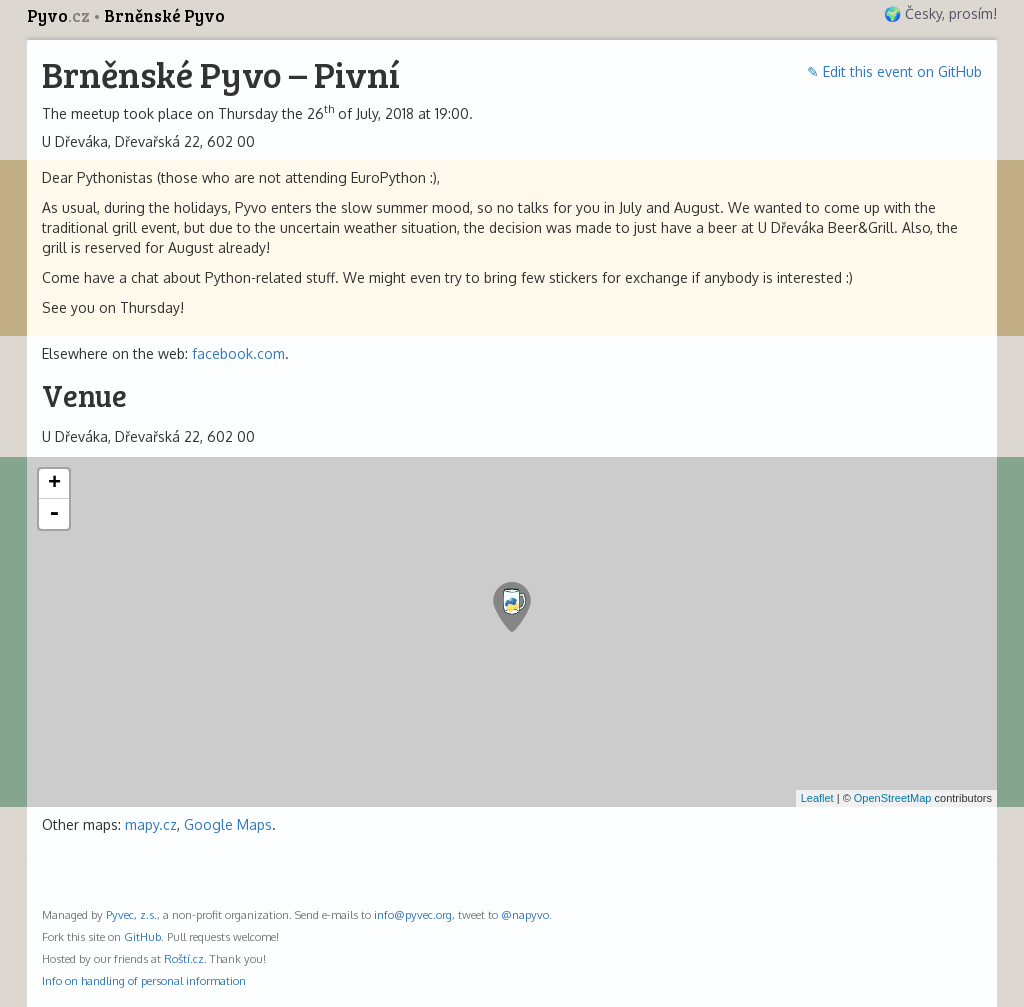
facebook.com (238, 353)
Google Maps (228, 824)
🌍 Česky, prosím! (940, 13)
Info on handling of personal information (144, 980)
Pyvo (60, 15)
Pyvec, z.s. (131, 914)
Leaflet (817, 798)
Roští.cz (184, 958)
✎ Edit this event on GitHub (894, 71)
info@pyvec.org (413, 914)
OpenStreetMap (893, 798)
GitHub (142, 936)
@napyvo (525, 914)
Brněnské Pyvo (164, 15)
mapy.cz (151, 824)
